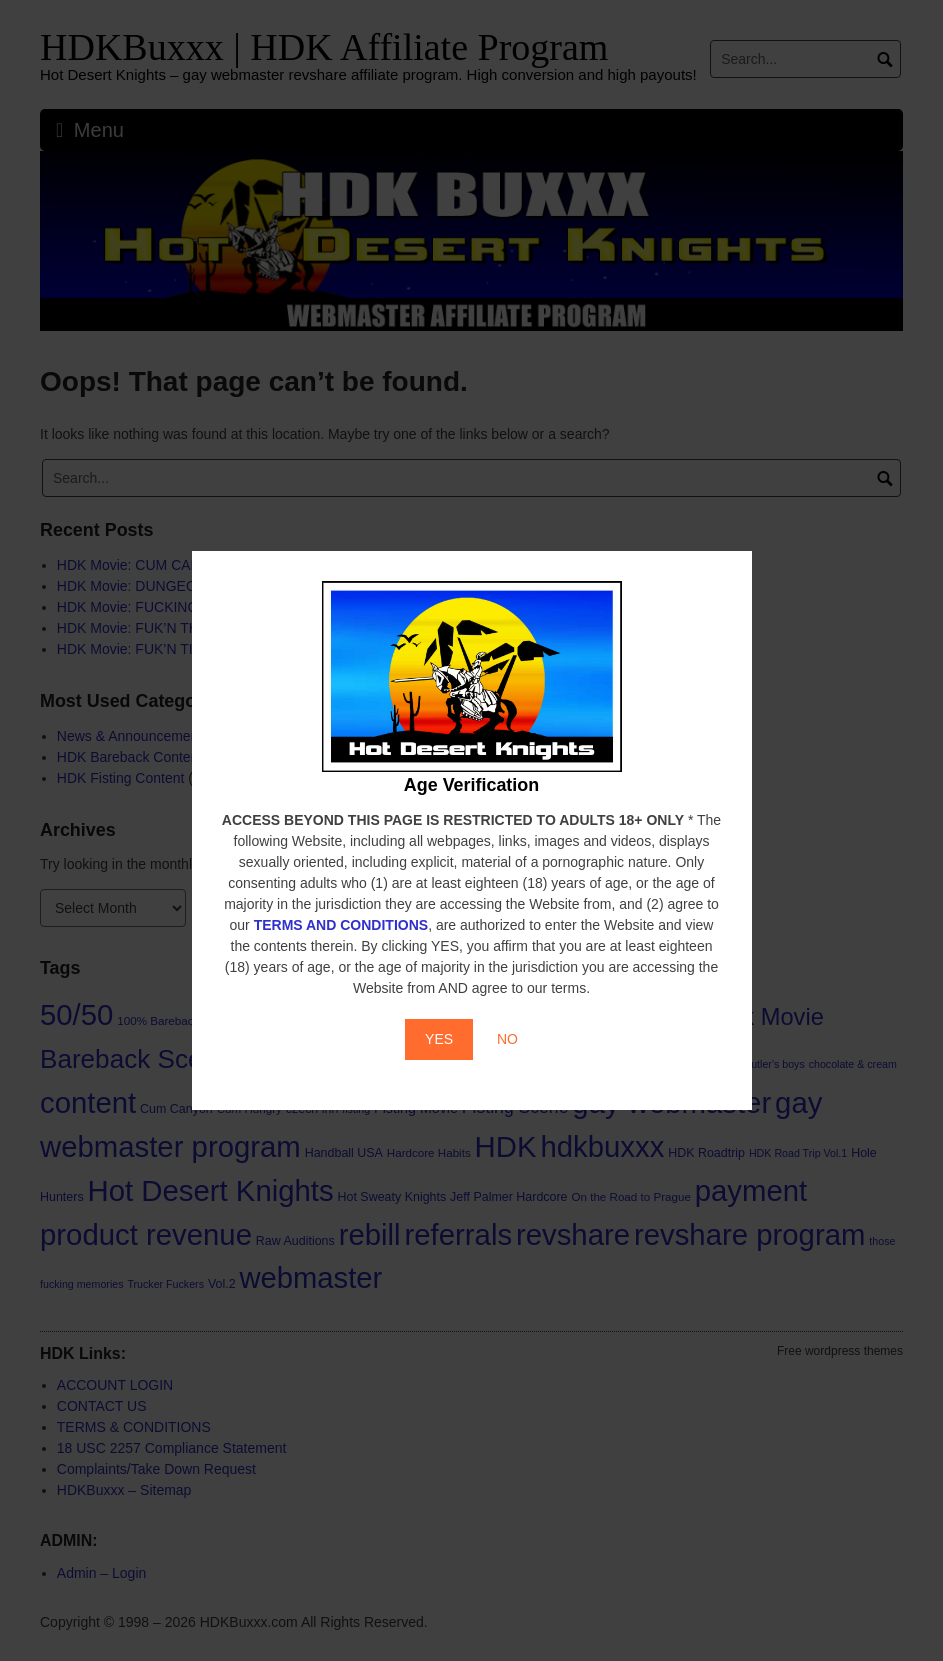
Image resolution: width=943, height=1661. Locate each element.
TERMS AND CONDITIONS (341, 925)
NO (507, 1039)
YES (439, 1039)
